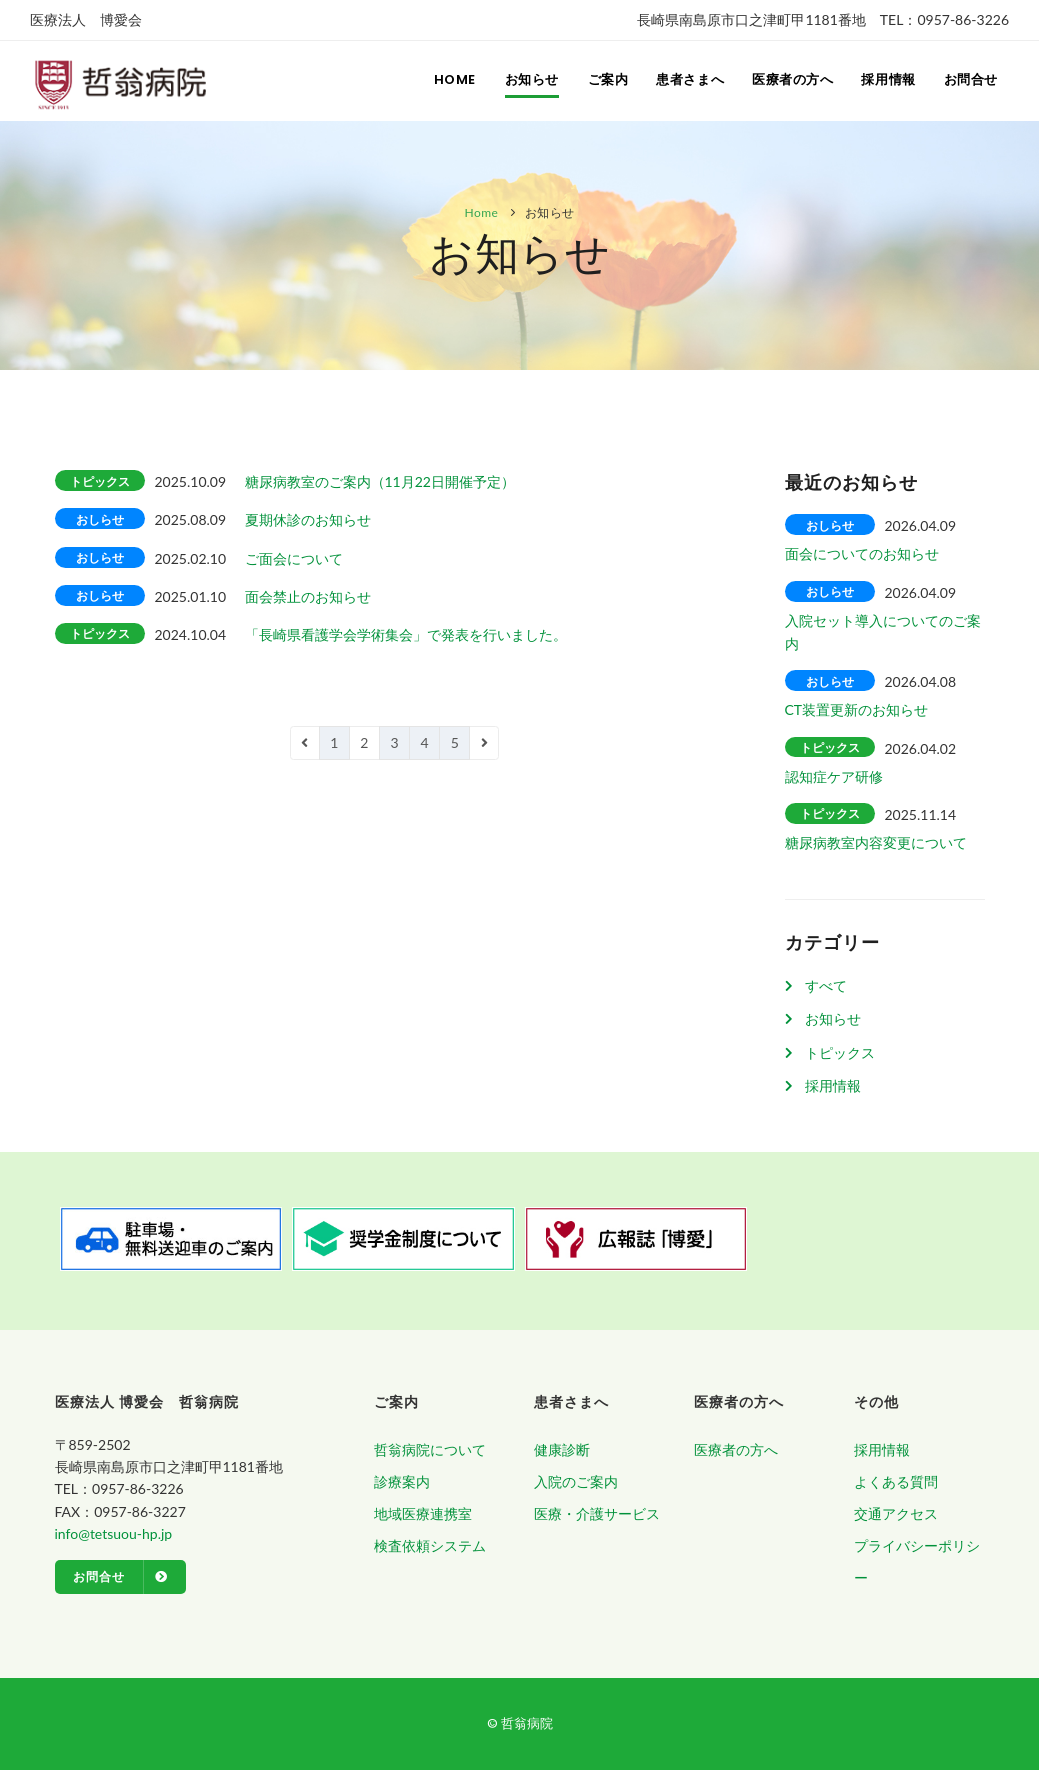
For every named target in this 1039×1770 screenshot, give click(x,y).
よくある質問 (896, 1481)
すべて (826, 985)
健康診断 (562, 1449)
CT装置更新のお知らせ (857, 709)
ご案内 (598, 81)
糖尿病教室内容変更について (876, 842)
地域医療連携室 (423, 1513)
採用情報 (885, 81)
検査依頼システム (430, 1545)
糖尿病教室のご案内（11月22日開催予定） (380, 481)
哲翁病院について (430, 1449)
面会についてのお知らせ (862, 553)
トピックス (840, 1052)
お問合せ (970, 81)
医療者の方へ (788, 81)
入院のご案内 (576, 1481)
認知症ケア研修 (834, 776)
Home (442, 81)
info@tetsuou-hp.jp (114, 1533)
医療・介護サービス (597, 1513)
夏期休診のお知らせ (308, 519)
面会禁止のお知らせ (308, 596)
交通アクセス (896, 1513)
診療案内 (402, 1481)
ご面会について (294, 558)
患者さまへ (683, 81)
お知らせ (520, 81)
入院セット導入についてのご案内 (883, 632)
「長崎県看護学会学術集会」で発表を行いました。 (406, 634)
